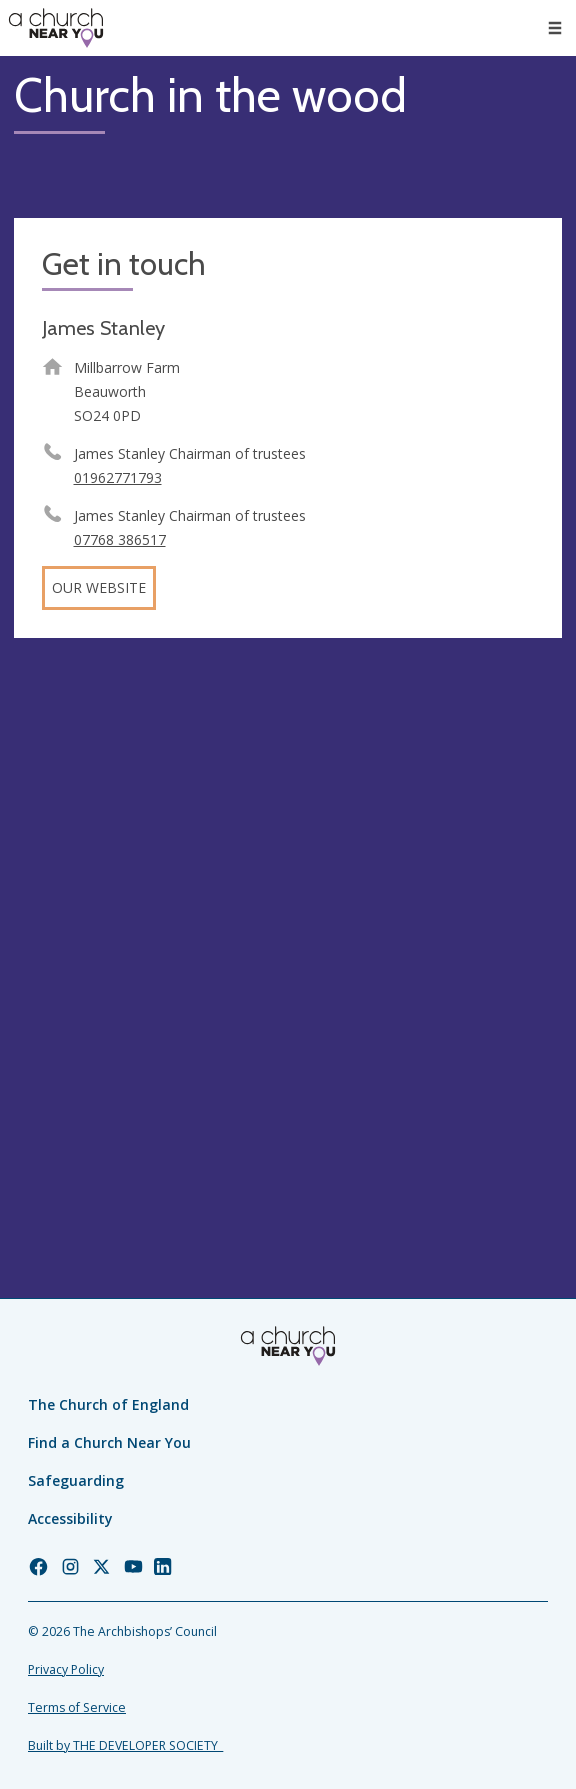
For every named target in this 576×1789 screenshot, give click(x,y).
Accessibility (70, 1518)
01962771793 (118, 477)
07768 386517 (120, 539)
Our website (99, 587)
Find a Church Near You (109, 1442)
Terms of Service (77, 1707)
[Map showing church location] (288, 926)
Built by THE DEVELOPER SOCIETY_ (125, 1745)
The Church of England (108, 1404)
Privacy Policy (66, 1669)
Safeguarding (76, 1480)
